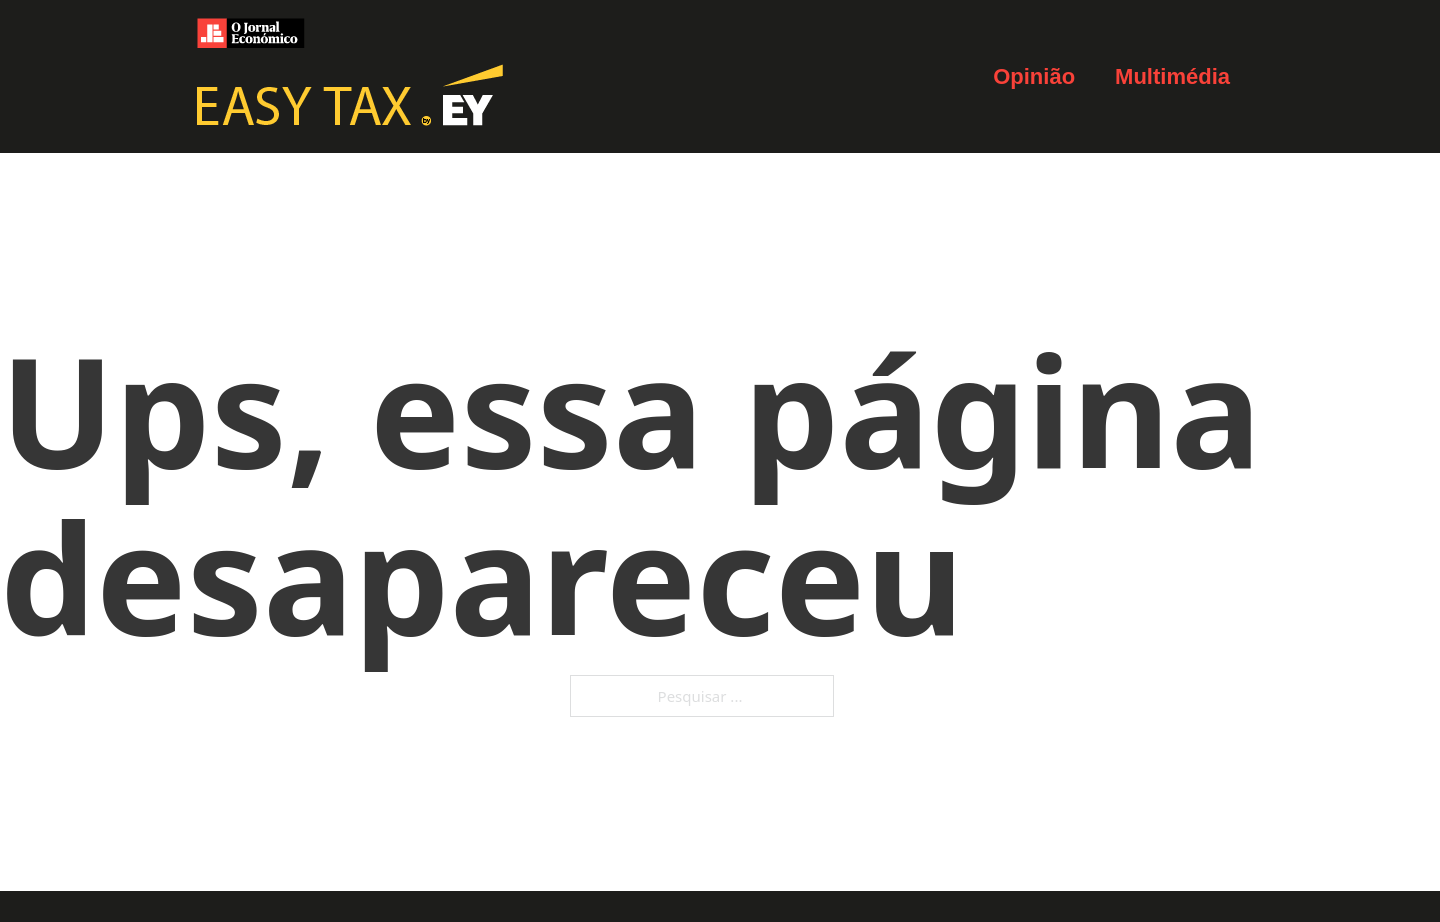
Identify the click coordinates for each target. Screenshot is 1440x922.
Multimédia (1172, 76)
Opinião (1034, 76)
